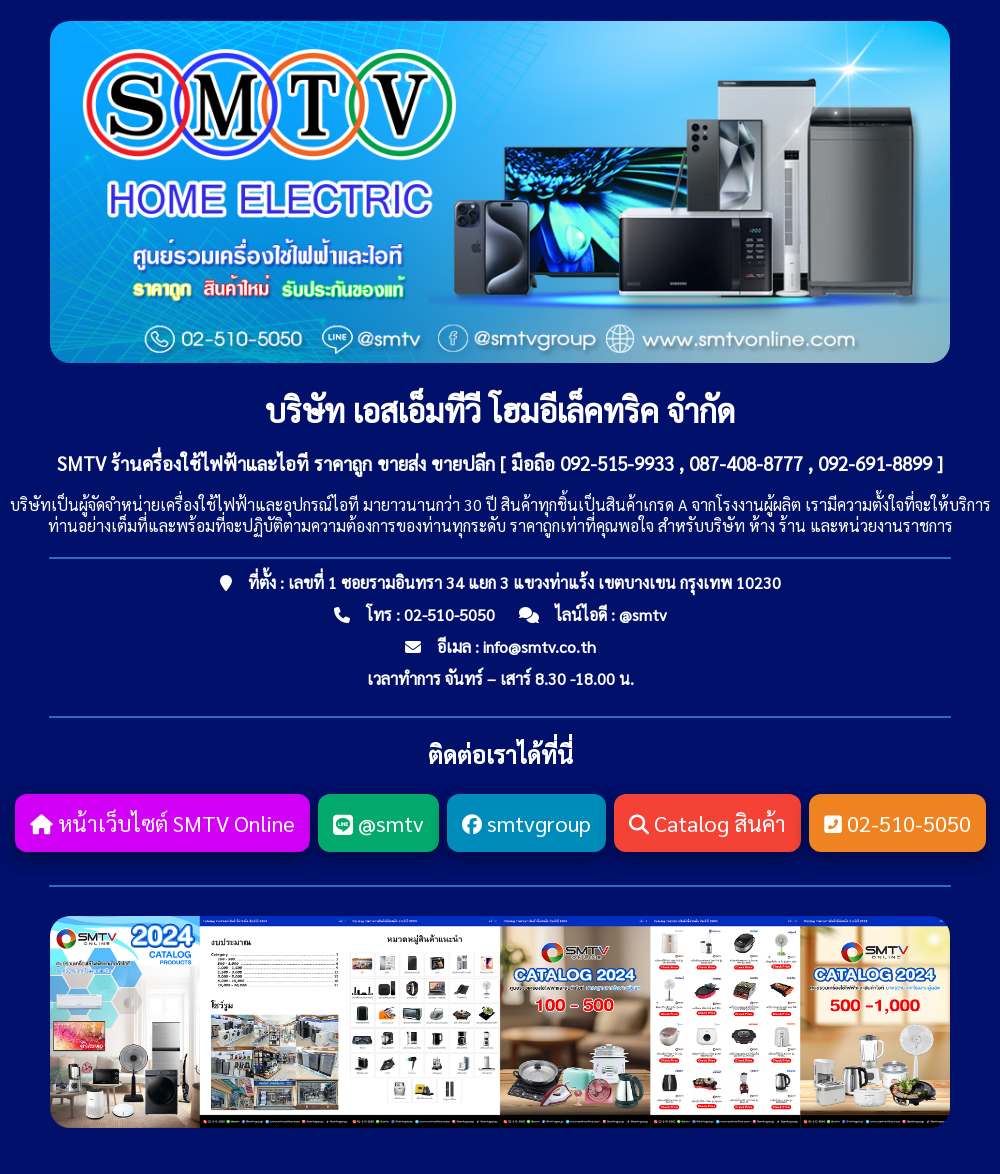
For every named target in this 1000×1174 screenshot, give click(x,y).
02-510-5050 (449, 614)
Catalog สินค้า (707, 823)
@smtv (643, 614)
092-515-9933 (617, 463)
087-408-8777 (746, 463)
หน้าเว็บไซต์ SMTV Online (162, 823)
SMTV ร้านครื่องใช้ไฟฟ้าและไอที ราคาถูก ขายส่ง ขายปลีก (276, 463)
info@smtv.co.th (539, 646)
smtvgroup (526, 823)
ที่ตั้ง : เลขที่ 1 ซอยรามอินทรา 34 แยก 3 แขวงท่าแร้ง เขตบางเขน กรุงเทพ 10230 (514, 582)
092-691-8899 (875, 463)
